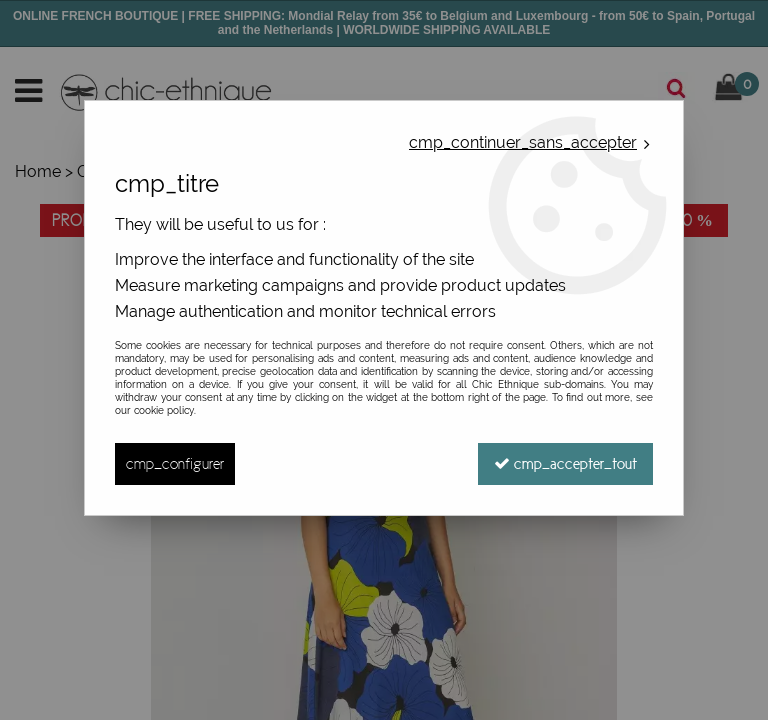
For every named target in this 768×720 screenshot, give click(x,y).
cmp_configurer (175, 463)
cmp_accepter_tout (565, 463)
